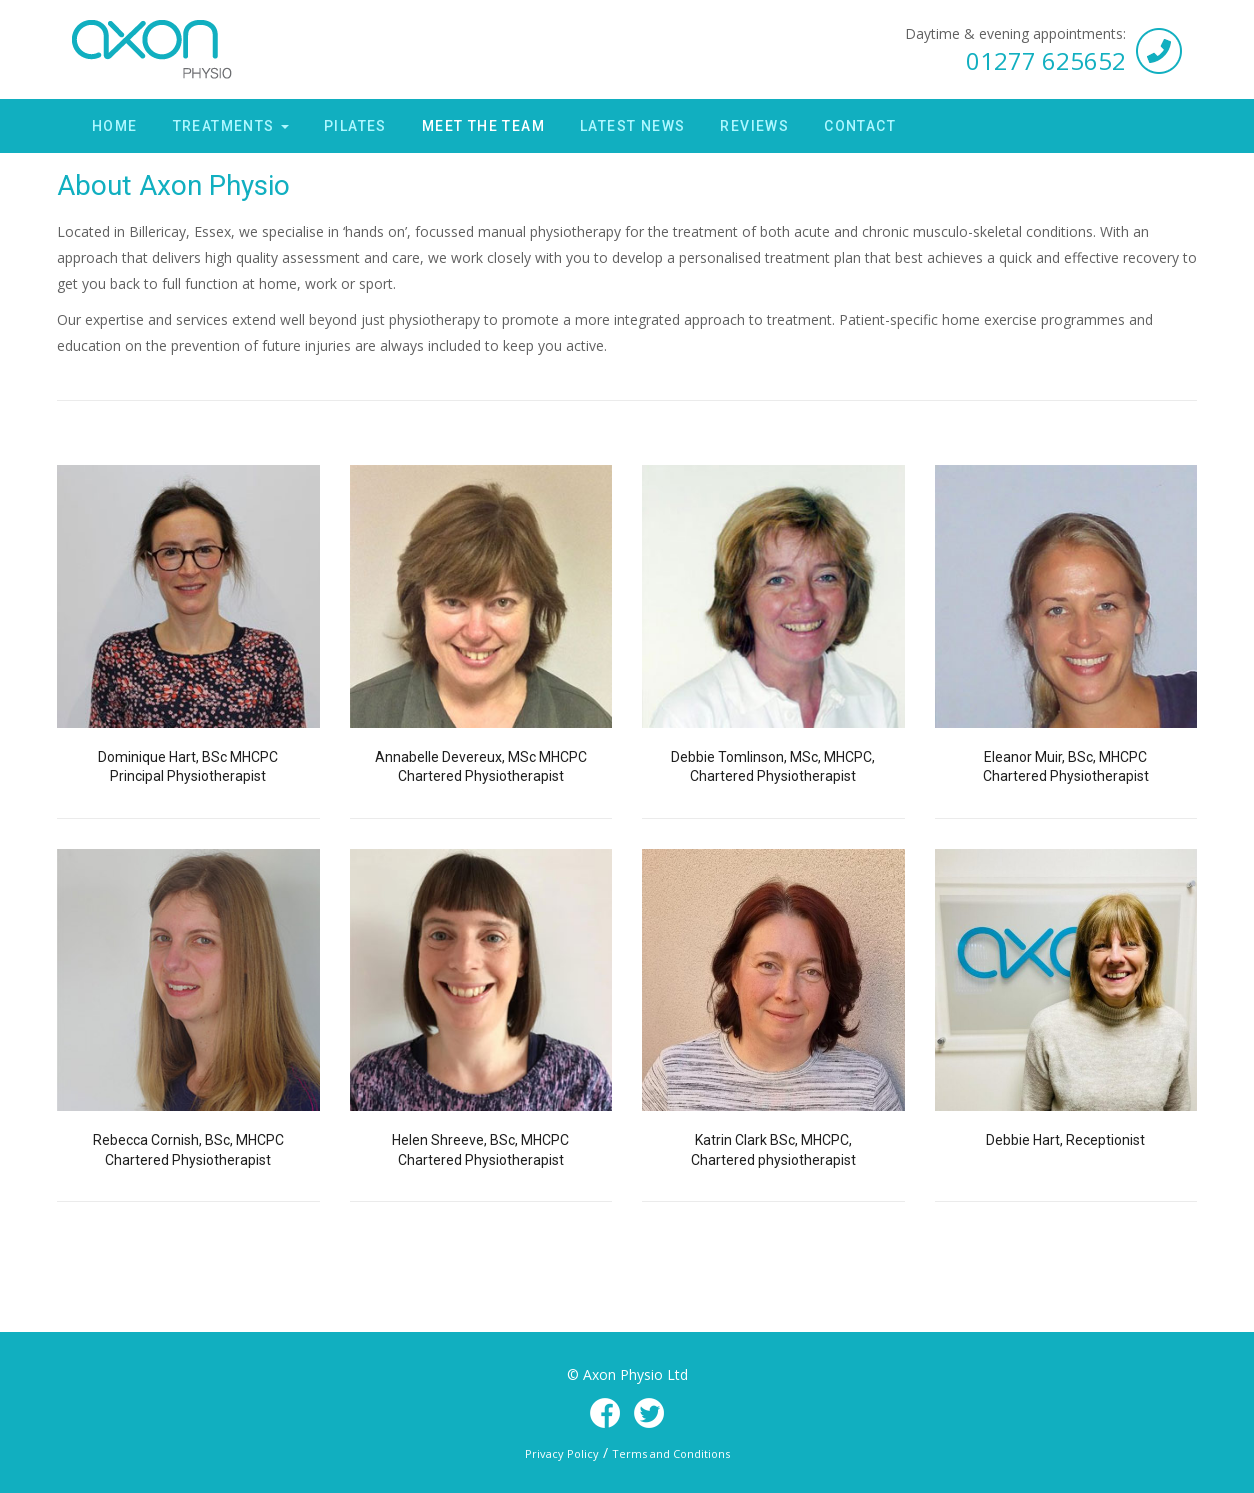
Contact (860, 126)
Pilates (355, 126)
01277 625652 (1046, 60)
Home (115, 126)
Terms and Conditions (671, 1453)
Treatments (231, 126)
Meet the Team (483, 126)
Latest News (632, 126)
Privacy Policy (562, 1453)
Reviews (754, 126)
